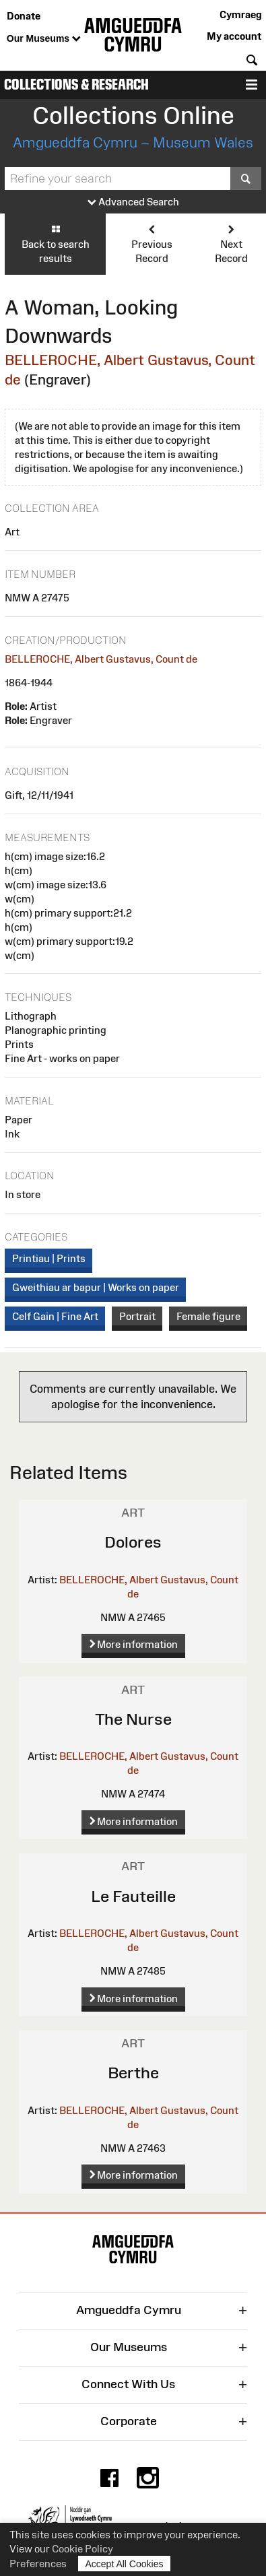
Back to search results (55, 243)
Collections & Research (76, 84)
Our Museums (44, 39)
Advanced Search (133, 202)
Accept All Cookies (125, 2563)
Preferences (38, 2563)
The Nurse (133, 1719)
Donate (23, 16)
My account (234, 36)
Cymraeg (240, 14)
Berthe (133, 2072)
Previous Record (151, 243)
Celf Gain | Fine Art (55, 1316)
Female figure (208, 1316)
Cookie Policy (82, 2548)
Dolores (133, 1542)
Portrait (137, 1316)
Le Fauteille (133, 1896)
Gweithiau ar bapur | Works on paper (95, 1287)
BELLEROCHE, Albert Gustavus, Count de (101, 659)
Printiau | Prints (49, 1258)
